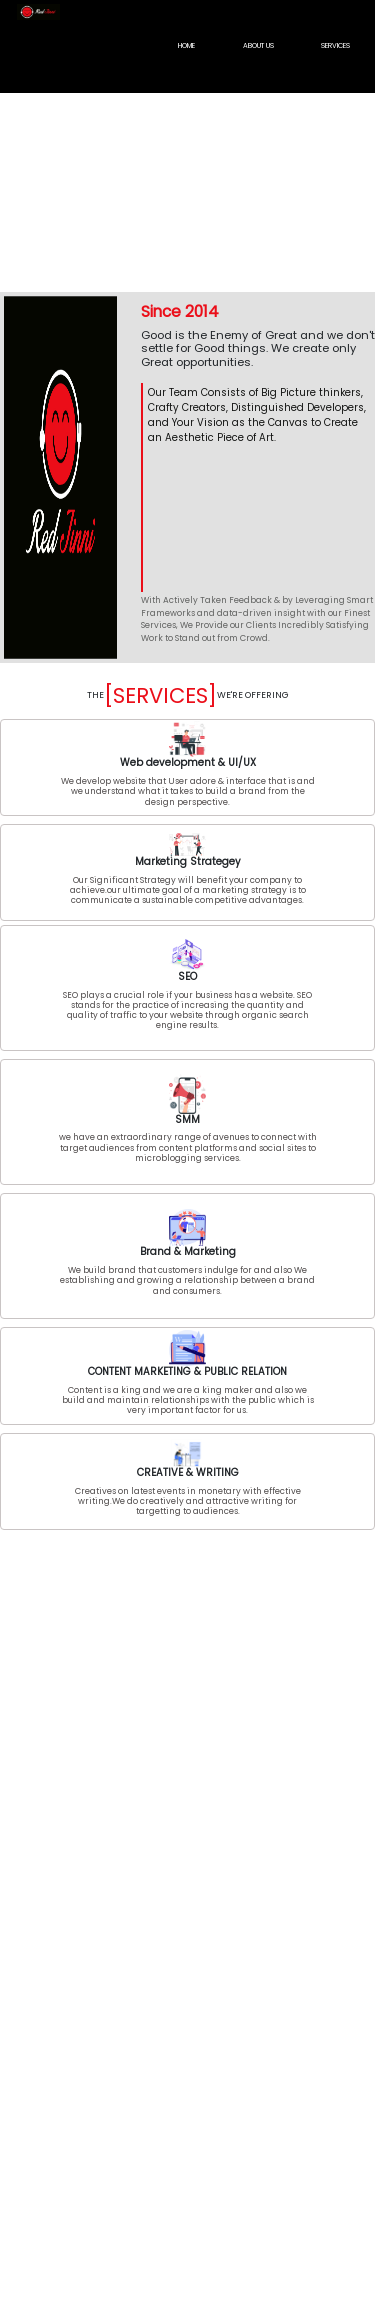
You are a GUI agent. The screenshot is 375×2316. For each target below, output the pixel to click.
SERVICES (335, 45)
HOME (186, 45)
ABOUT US (258, 45)
